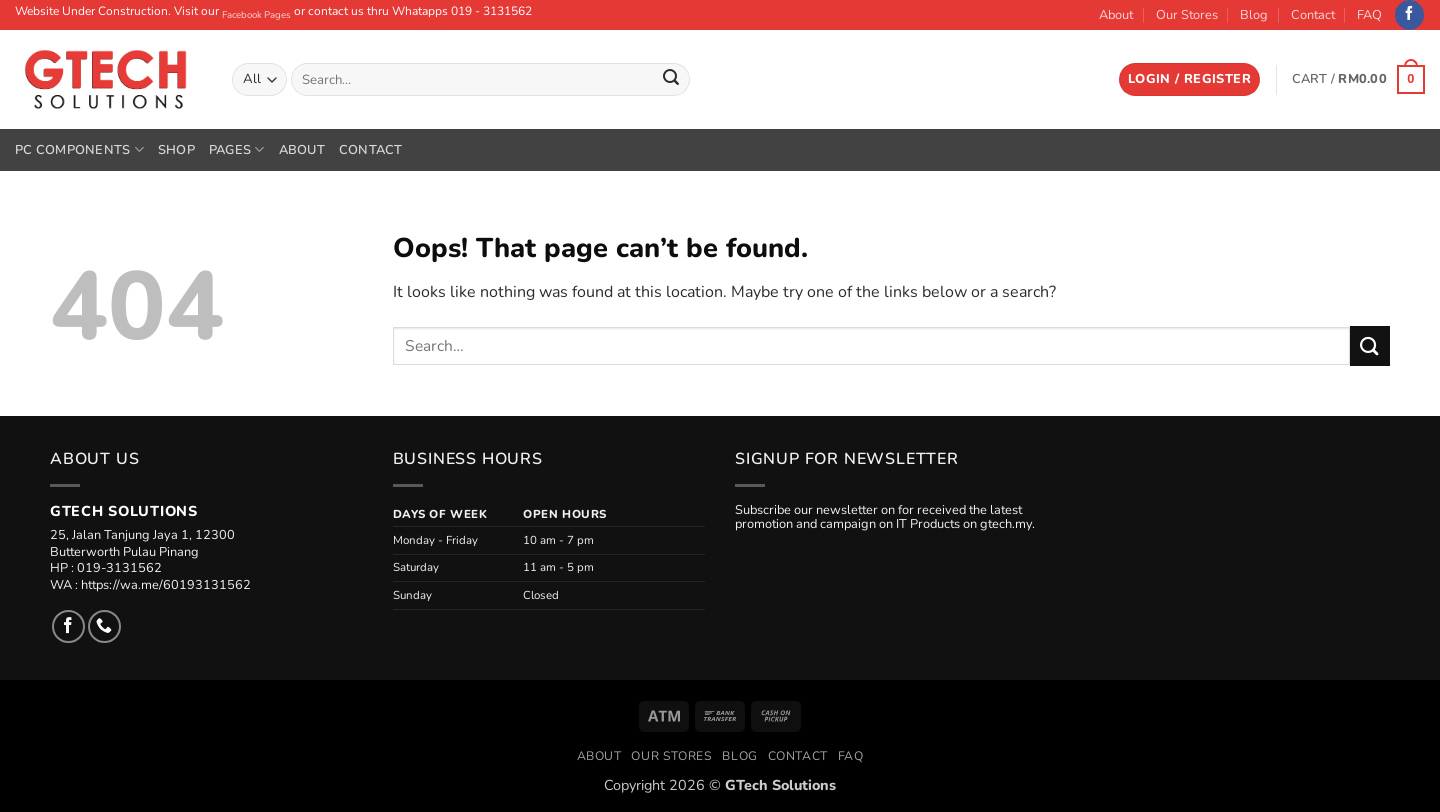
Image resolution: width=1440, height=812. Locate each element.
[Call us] (104, 626)
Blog (1254, 15)
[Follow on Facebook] (1409, 15)
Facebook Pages (256, 14)
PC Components (79, 149)
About (1116, 15)
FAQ (1369, 15)
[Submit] (671, 80)
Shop (176, 150)
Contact (1313, 15)
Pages (237, 149)
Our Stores (1187, 15)
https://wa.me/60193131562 (166, 585)
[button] (1189, 79)
